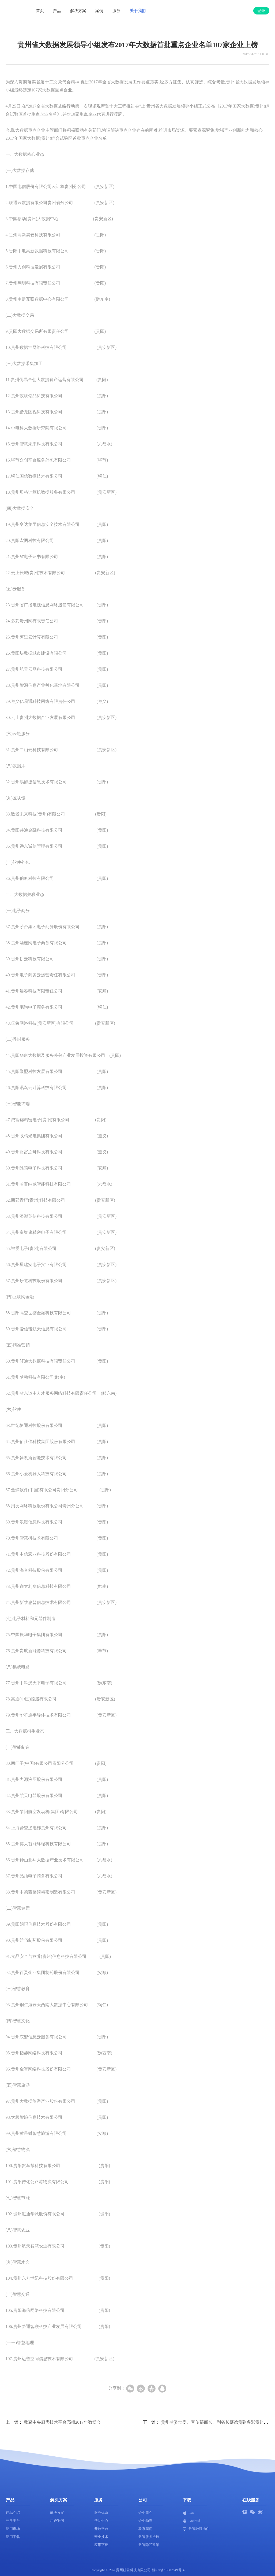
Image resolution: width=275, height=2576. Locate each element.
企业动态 (145, 2521)
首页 (40, 11)
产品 (57, 11)
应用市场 (13, 2529)
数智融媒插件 (196, 2529)
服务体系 (101, 2513)
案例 (99, 11)
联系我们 (145, 2529)
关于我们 (138, 11)
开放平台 (13, 2521)
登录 (261, 11)
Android (191, 2521)
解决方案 (78, 11)
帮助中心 (101, 2521)
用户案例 (57, 2521)
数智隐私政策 (148, 2545)
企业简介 (145, 2513)
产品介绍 (13, 2513)
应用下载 (13, 2537)
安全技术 (101, 2537)
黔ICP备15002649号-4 (168, 2570)
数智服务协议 (148, 2537)
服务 (116, 11)
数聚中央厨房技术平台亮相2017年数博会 (62, 2422)
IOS (188, 2513)
